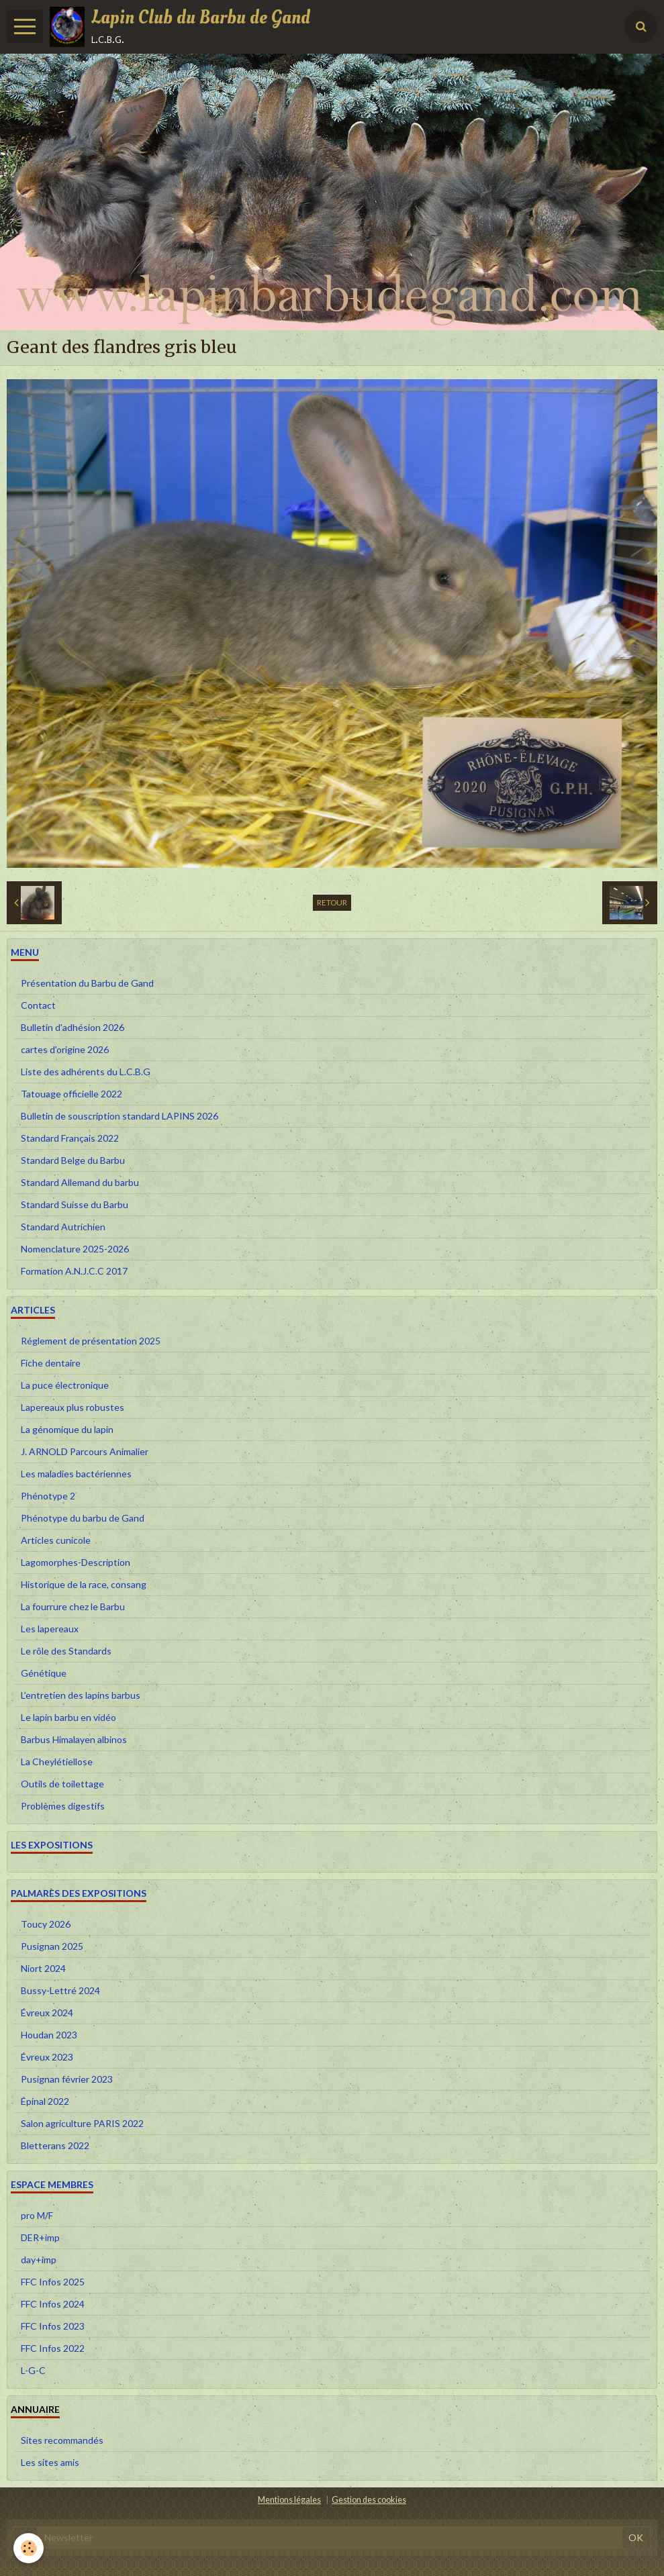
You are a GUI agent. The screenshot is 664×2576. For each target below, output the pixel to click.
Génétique (43, 1673)
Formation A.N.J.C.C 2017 (74, 1271)
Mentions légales (289, 2500)
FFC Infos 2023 (53, 2326)
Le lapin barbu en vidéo (68, 1717)
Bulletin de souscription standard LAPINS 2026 (119, 1116)
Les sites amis (50, 2462)
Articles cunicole (56, 1540)
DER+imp (40, 2237)
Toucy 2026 (45, 1924)
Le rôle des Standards (66, 1650)
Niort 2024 (43, 1968)
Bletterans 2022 (55, 2145)
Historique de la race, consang (83, 1584)
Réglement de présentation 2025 (90, 1340)
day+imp (38, 2259)
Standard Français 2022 (70, 1138)
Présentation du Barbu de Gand (87, 983)
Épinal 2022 (45, 2101)
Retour (332, 902)
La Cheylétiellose (57, 1761)
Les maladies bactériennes (76, 1473)
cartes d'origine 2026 (65, 1049)
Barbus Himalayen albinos (74, 1739)
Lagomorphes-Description (75, 1562)
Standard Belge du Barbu (73, 1160)
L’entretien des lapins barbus (80, 1695)
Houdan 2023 (49, 2034)
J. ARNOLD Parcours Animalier (84, 1451)
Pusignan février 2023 (67, 2079)
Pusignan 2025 (52, 1946)
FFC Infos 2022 (53, 2348)
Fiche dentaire (51, 1363)
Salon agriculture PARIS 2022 (82, 2123)
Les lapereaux (50, 1628)
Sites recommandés (62, 2440)
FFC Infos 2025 (53, 2281)
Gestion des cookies (369, 2500)
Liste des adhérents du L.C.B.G (85, 1071)
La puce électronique (65, 1385)
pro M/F (37, 2215)
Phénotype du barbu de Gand (82, 1518)
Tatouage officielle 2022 (71, 1093)
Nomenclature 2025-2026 (75, 1248)
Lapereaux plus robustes (72, 1407)
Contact (38, 1005)
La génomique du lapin (67, 1429)
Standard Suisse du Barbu (74, 1204)
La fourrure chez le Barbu (73, 1606)
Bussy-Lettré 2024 (60, 1990)
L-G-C (33, 2370)
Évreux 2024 (47, 2012)
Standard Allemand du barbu (80, 1182)
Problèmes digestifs (63, 1806)
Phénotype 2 (48, 1495)
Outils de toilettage (62, 1783)
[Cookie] (28, 2548)
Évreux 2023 (47, 2057)
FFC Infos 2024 (53, 2304)
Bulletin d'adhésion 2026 (72, 1027)
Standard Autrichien (63, 1226)
